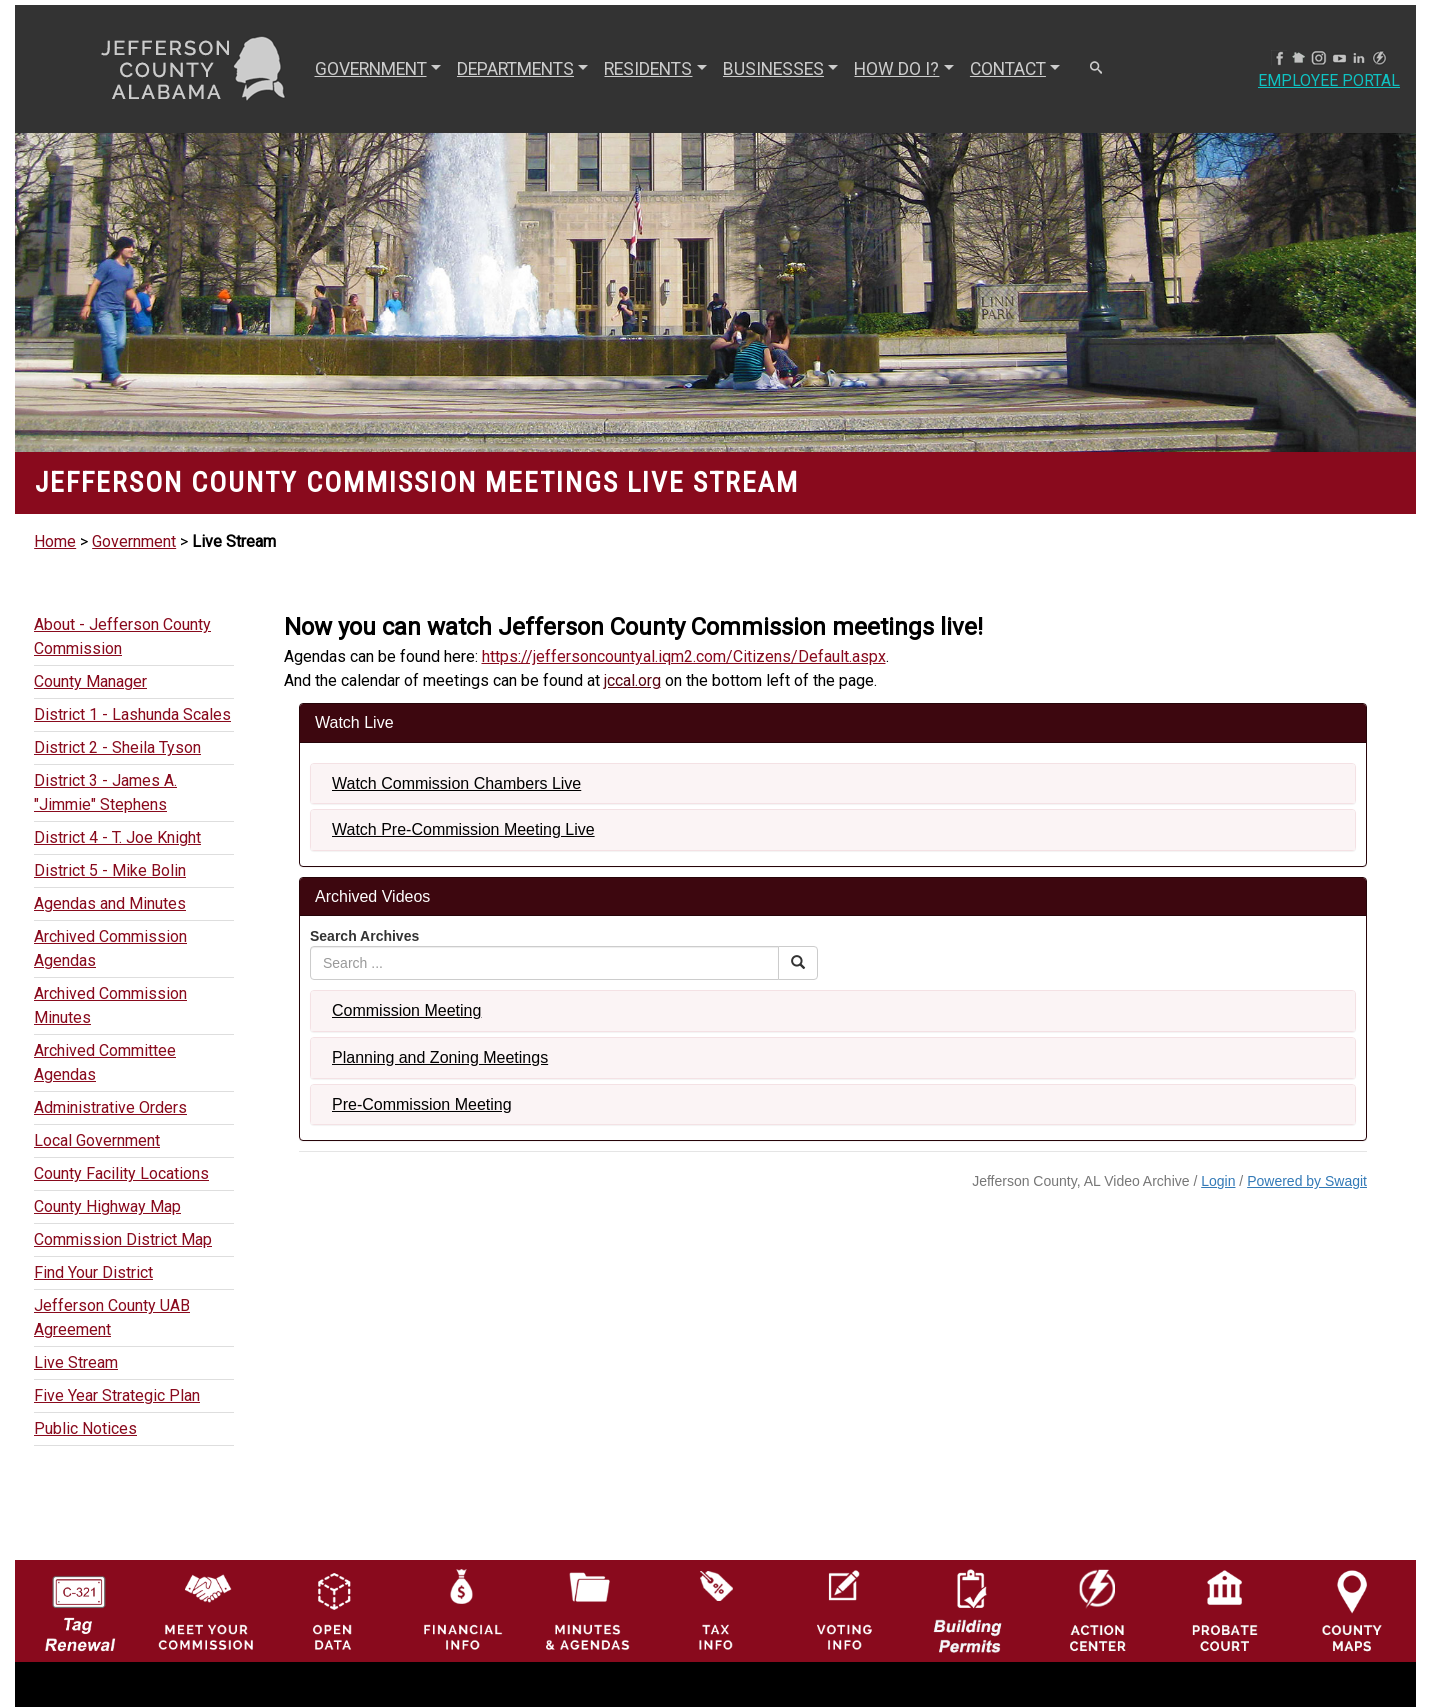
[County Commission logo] (206, 1610)
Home (55, 541)
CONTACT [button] (1008, 69)
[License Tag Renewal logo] (79, 1605)
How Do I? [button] (896, 69)
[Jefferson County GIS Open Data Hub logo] (333, 1610)
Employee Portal (1329, 80)
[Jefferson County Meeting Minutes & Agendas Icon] (588, 1610)
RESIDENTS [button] (648, 69)
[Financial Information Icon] (461, 1610)
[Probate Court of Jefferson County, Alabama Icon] (1225, 1610)
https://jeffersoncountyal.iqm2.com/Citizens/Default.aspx (684, 656)
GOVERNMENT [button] (371, 69)
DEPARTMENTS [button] (515, 69)
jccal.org (632, 680)
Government (134, 541)
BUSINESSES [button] (773, 69)
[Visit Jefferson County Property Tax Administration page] (716, 1610)
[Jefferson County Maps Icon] (1352, 1610)
